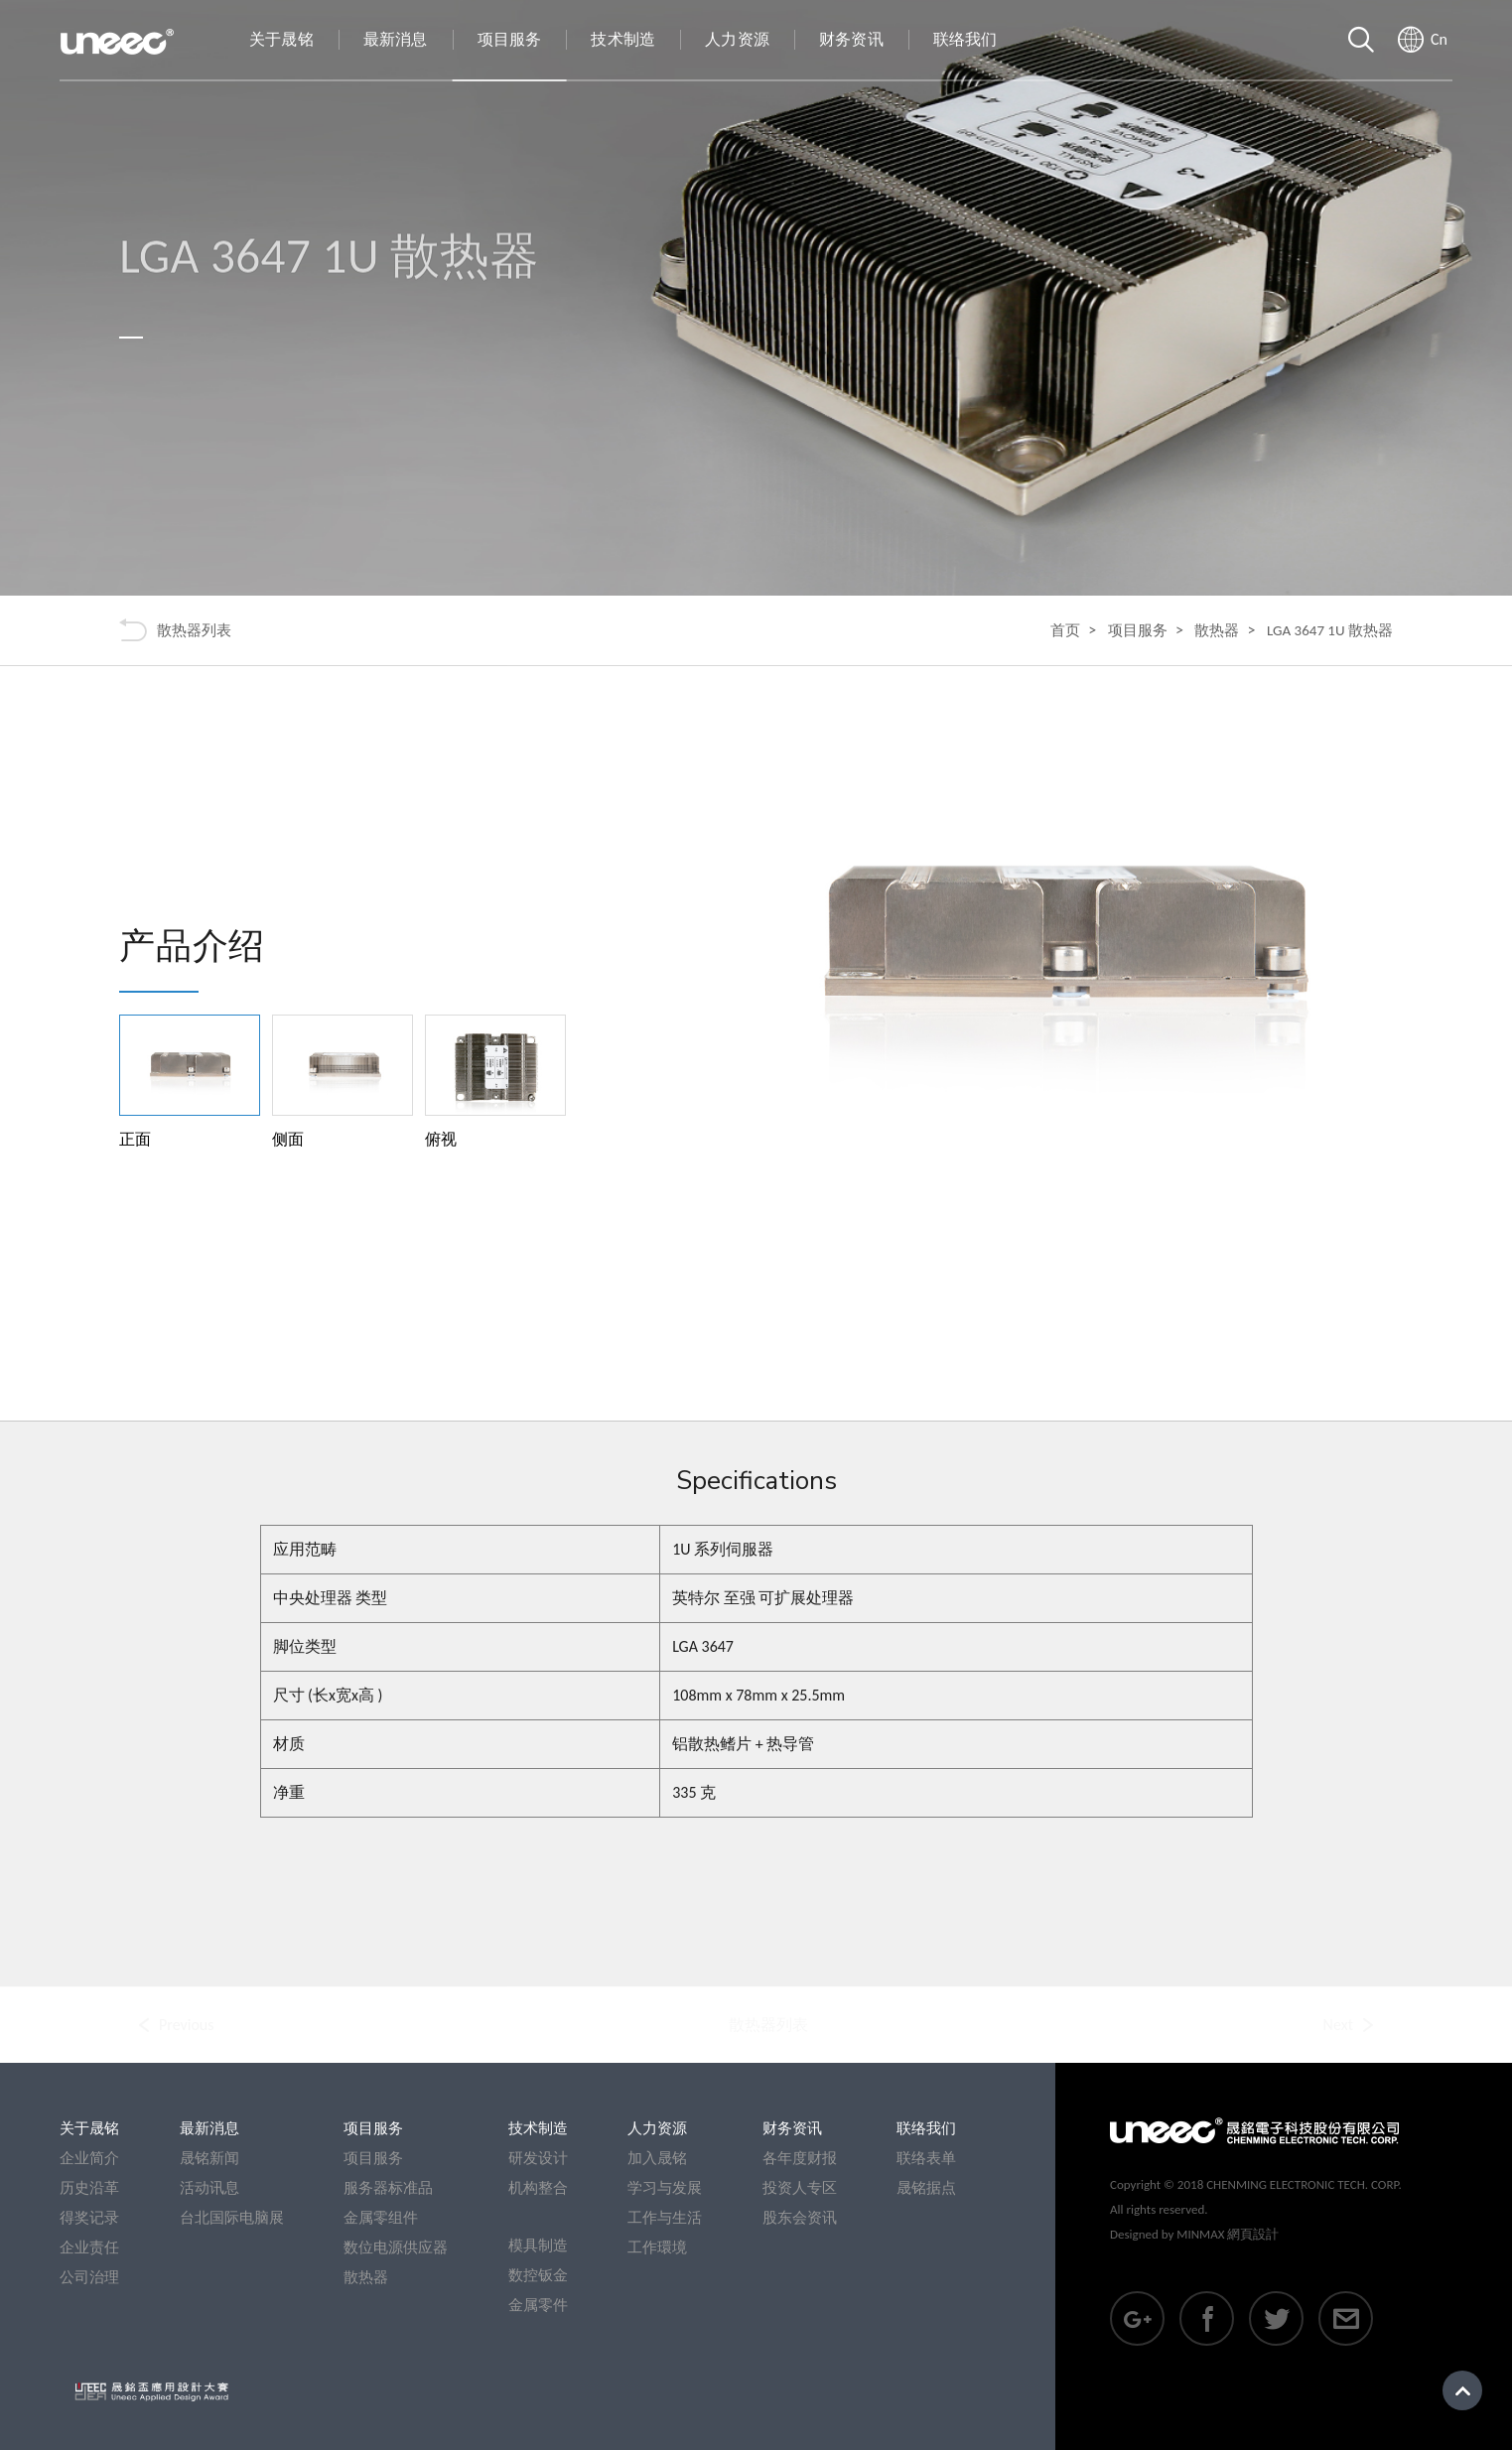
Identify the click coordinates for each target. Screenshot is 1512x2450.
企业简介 (89, 2158)
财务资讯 (792, 2128)
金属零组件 (381, 2218)
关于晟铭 (89, 2128)
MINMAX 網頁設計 (1227, 2234)
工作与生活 (664, 2218)
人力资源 (657, 2128)
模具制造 (538, 2245)
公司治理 (89, 2277)
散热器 (1216, 630)
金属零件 (538, 2305)
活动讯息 (209, 2188)
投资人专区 (799, 2188)
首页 (1065, 630)
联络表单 (926, 2158)
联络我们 (926, 2128)
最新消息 (209, 2128)
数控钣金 (538, 2275)
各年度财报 (799, 2158)
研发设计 (538, 2158)
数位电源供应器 (396, 2247)
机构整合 (538, 2188)
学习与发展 (664, 2188)
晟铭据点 (926, 2188)
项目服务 (1138, 630)
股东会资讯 (799, 2218)
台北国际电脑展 (232, 2218)
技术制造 (538, 2128)
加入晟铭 (657, 2158)
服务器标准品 (388, 2188)
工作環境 (657, 2247)
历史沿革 (89, 2188)
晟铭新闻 (209, 2158)
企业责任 (89, 2247)
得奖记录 (89, 2218)
